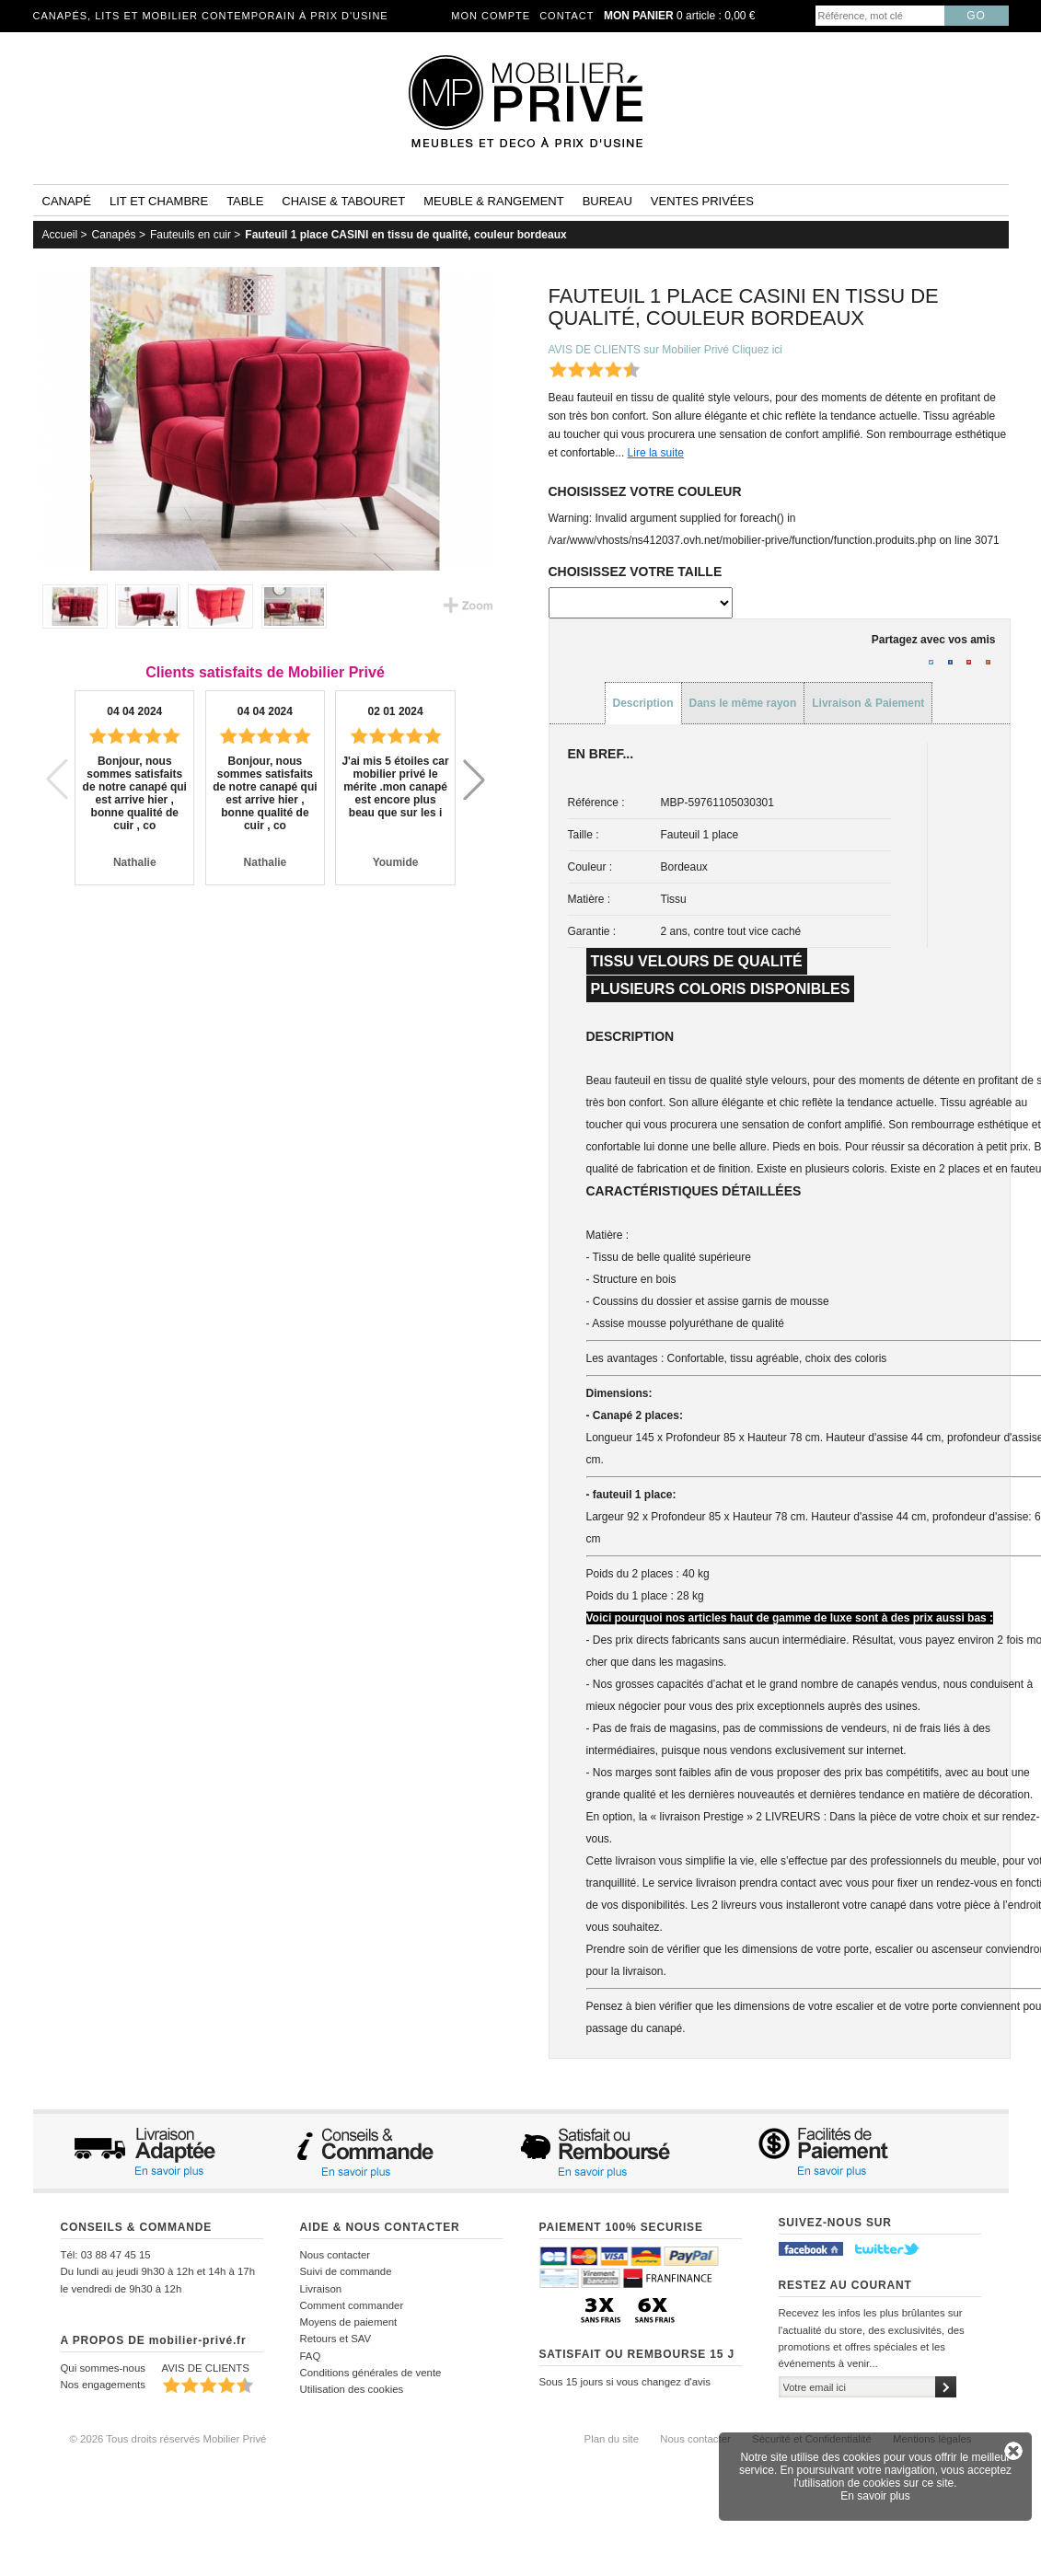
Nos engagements (103, 2384)
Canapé (66, 201)
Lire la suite (656, 452)
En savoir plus (874, 2495)
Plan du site (612, 2438)
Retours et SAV (336, 2338)
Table (244, 201)
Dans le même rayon (743, 703)
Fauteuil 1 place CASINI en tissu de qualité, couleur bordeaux (405, 234)
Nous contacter (335, 2254)
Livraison (321, 2288)
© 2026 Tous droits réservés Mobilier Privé (168, 2438)
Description (643, 703)
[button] (474, 779)
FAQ (310, 2356)
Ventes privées (702, 201)
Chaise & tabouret (343, 201)
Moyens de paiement (349, 2322)
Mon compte (490, 15)
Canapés (114, 234)
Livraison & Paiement (868, 703)
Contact (566, 15)
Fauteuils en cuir (190, 234)
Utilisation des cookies (352, 2389)
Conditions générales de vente (371, 2372)
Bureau (607, 201)
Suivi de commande (346, 2271)
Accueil (60, 234)
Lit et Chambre (159, 201)
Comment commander (352, 2305)
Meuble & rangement (493, 201)
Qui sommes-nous (103, 2368)
